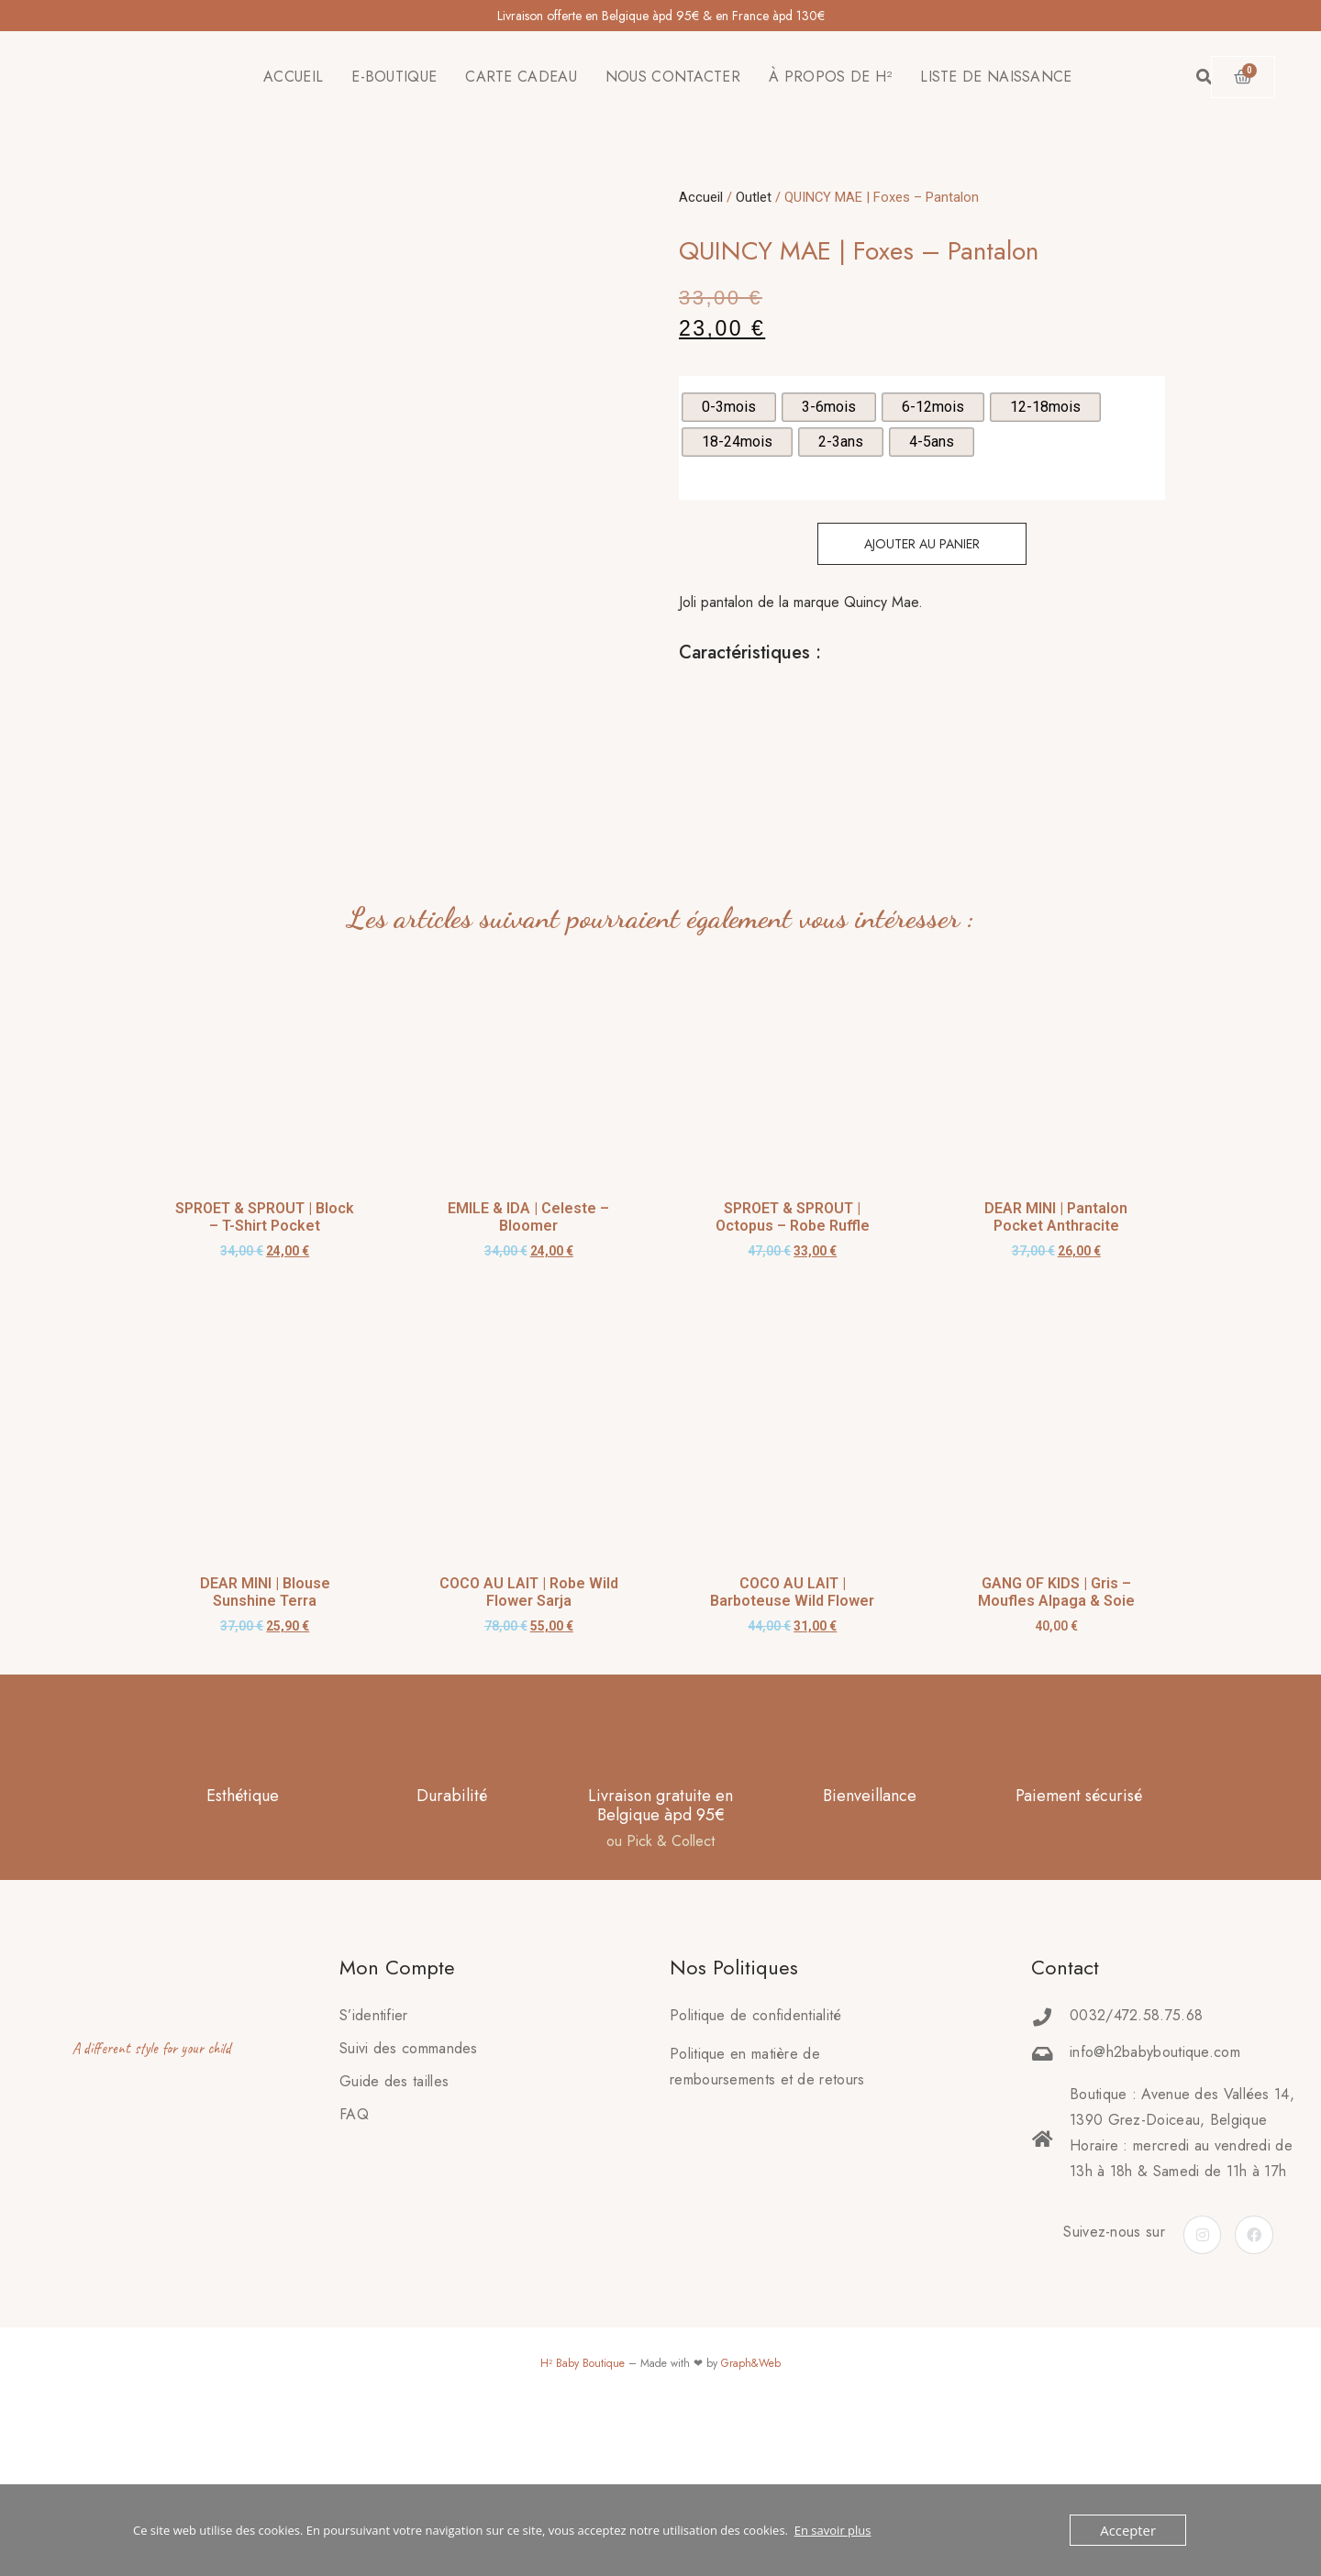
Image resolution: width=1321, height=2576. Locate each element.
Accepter (1131, 2530)
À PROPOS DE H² (830, 76)
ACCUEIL (293, 76)
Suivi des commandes (408, 2194)
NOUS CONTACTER (672, 76)
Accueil (701, 197)
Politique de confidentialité (755, 2161)
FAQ (354, 2260)
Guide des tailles (394, 2227)
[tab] (680, 698)
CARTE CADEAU (521, 76)
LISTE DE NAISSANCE (995, 76)
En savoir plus (832, 2530)
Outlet (754, 197)
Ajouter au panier (922, 544)
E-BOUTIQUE (394, 76)
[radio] (729, 407)
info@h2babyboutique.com (1155, 2197)
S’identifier (373, 2161)
